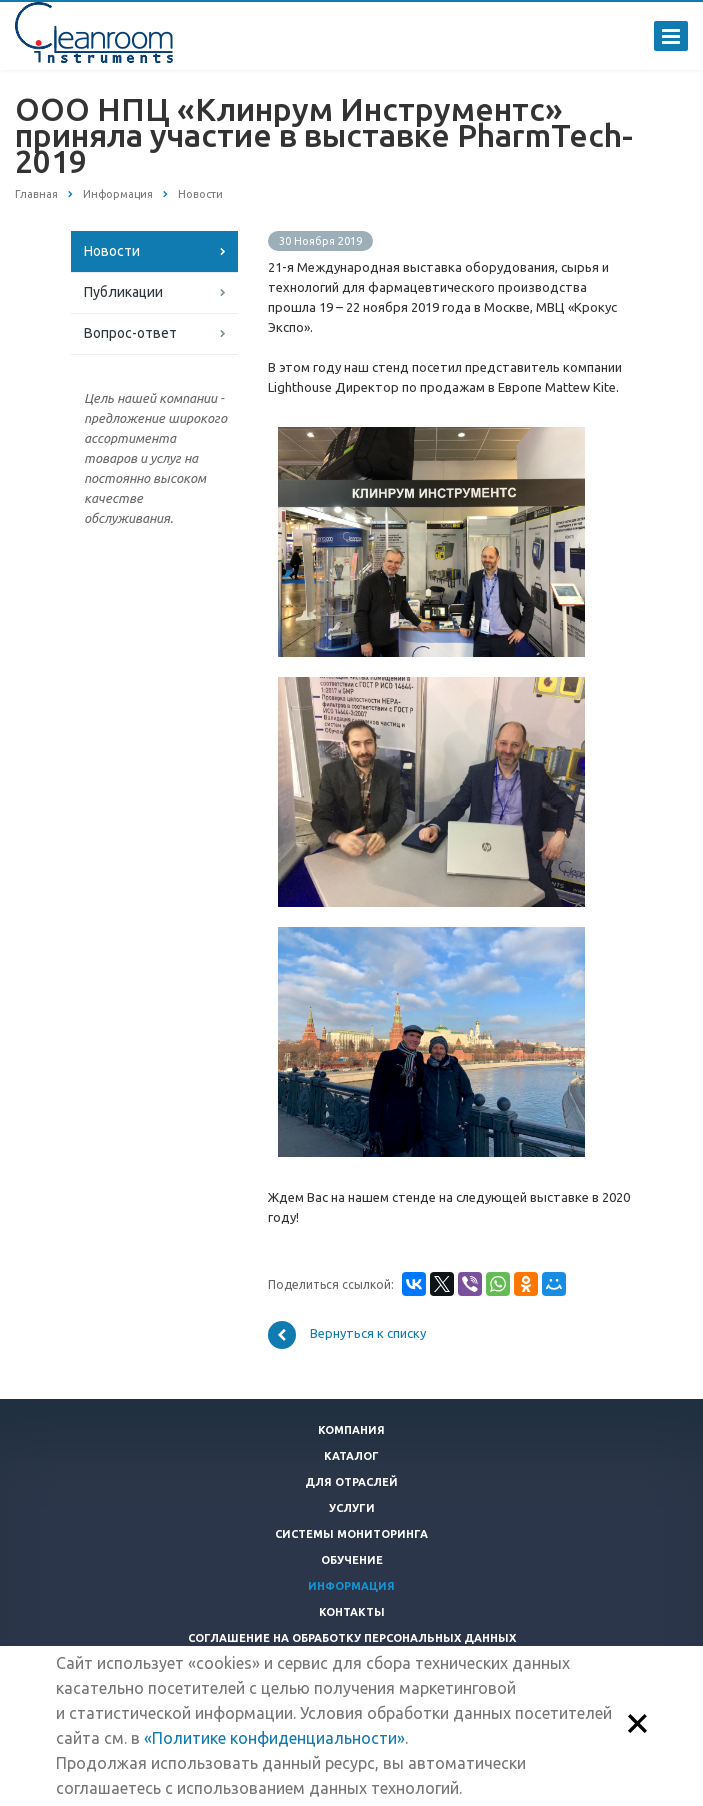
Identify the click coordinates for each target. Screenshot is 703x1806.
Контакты (352, 1612)
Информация (351, 1586)
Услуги (352, 1508)
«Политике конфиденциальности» (274, 1738)
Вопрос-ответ (130, 333)
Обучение (352, 1560)
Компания (351, 1430)
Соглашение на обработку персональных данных (352, 1638)
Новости (112, 251)
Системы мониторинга (351, 1534)
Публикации (123, 292)
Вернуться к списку (347, 1335)
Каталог (351, 1456)
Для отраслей (351, 1482)
